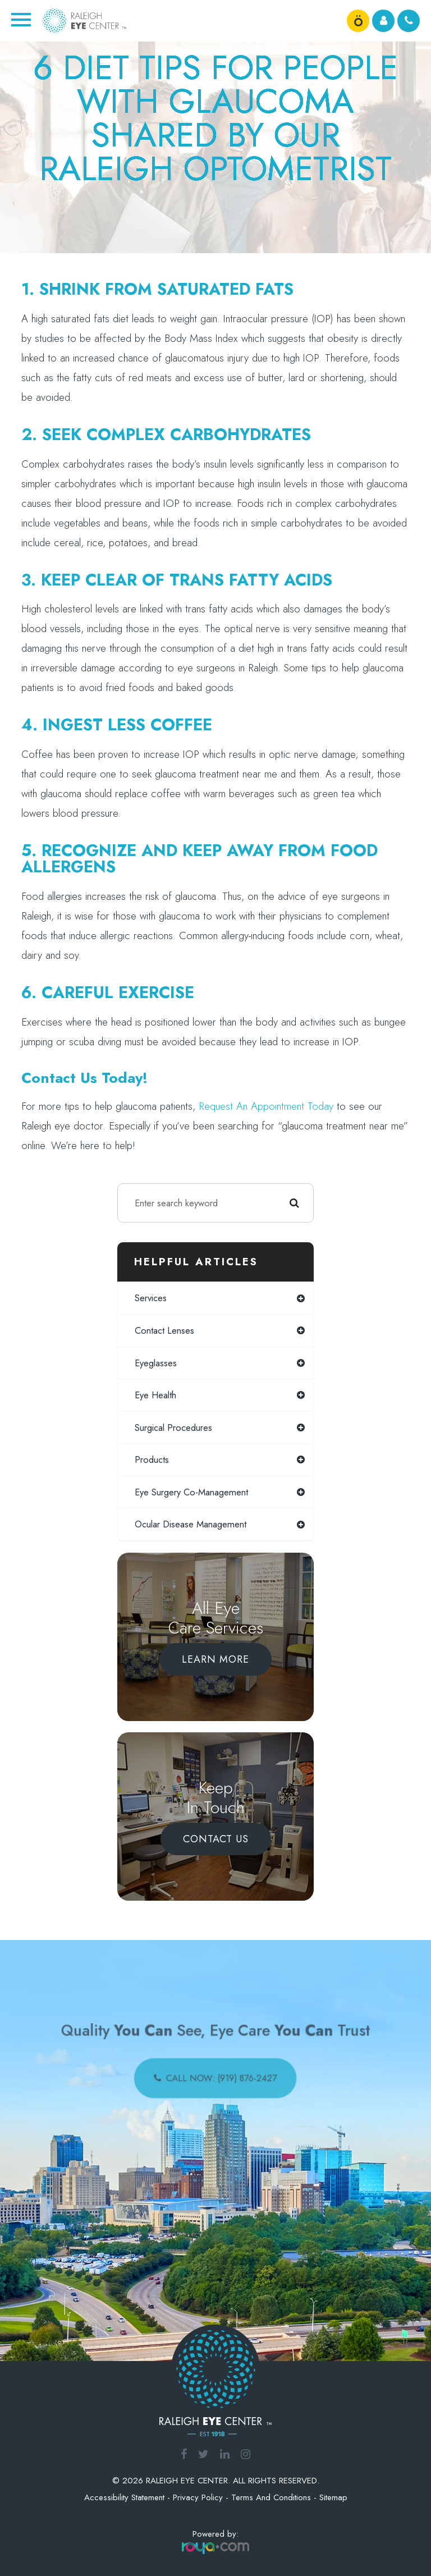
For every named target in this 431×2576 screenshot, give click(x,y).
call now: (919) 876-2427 (220, 2074)
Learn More (215, 1659)
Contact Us (216, 1839)
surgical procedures (173, 1427)
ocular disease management (190, 1524)
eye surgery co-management (191, 1492)
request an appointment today (266, 1106)
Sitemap (333, 2497)
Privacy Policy (198, 2497)
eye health (155, 1395)
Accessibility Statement (124, 2497)
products (152, 1459)
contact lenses (164, 1330)
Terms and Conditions (271, 2497)
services (151, 1298)
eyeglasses (156, 1363)
